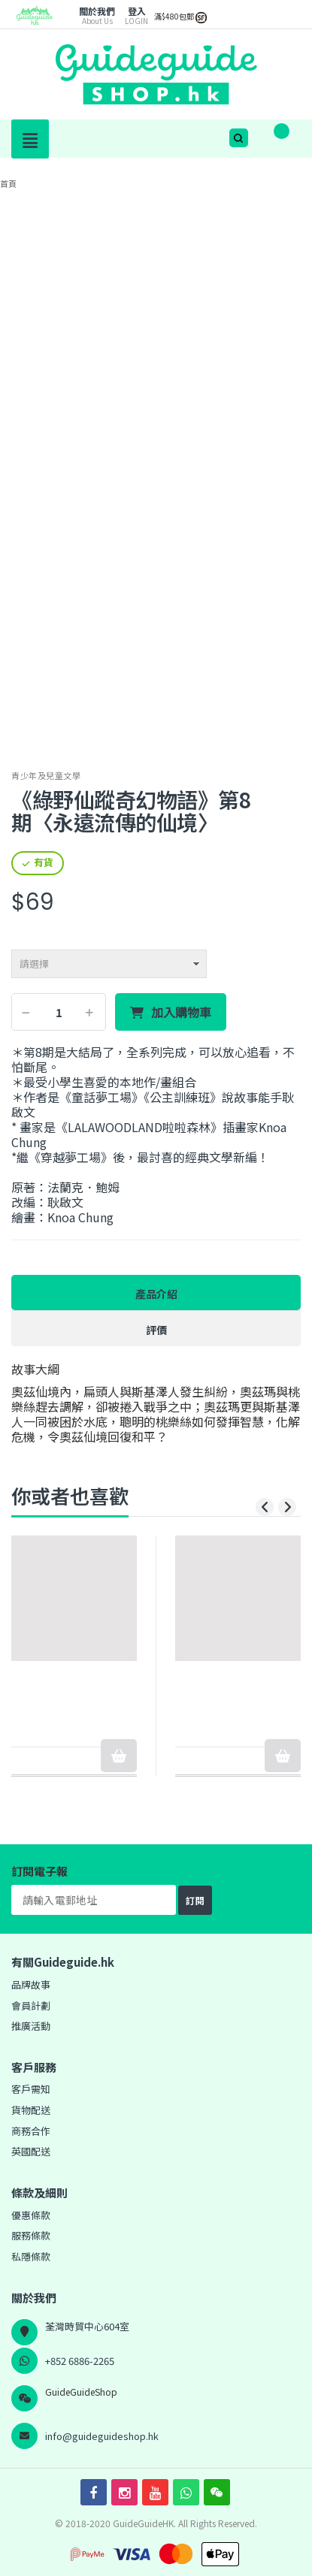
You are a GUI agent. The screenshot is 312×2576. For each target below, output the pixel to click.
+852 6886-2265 (79, 2361)
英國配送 (30, 2151)
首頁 (8, 183)
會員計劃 (30, 2005)
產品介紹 (156, 1293)
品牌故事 (30, 1984)
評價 (156, 1329)
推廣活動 (30, 2026)
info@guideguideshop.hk (102, 2436)
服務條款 (30, 2235)
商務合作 (30, 2131)
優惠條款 (30, 2215)
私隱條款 (30, 2256)
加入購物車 (181, 1012)
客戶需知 (30, 2089)
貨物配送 (30, 2110)
